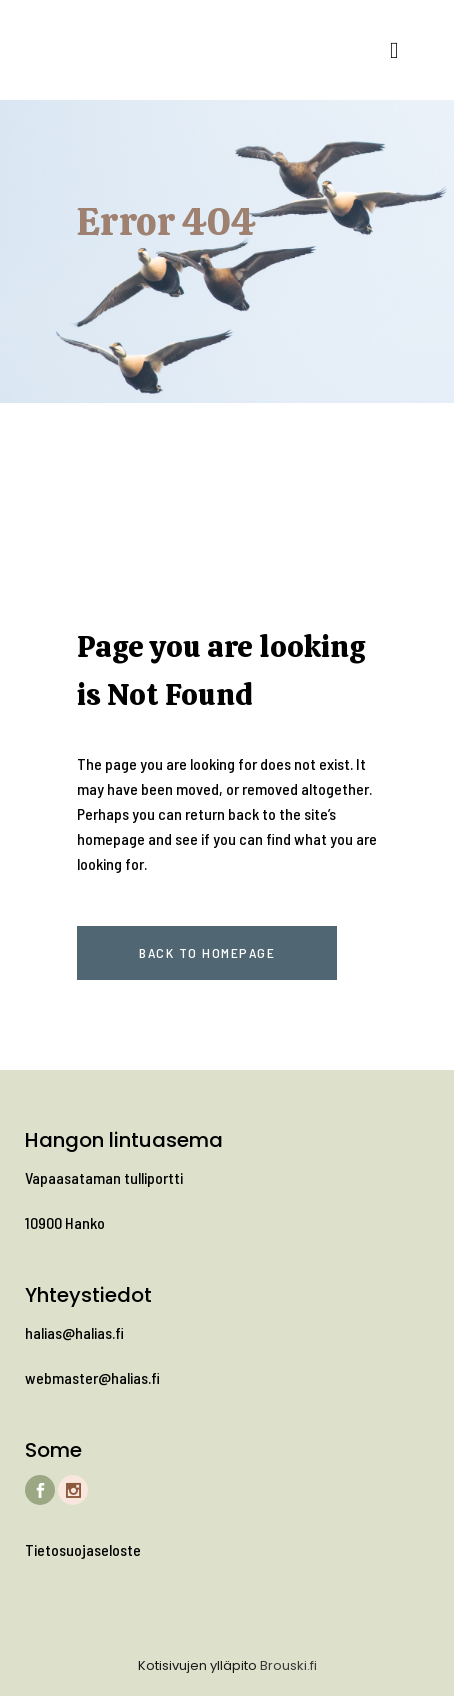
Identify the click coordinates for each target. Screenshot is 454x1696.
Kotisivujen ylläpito (197, 1665)
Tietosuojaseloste (83, 1549)
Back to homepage (207, 952)
